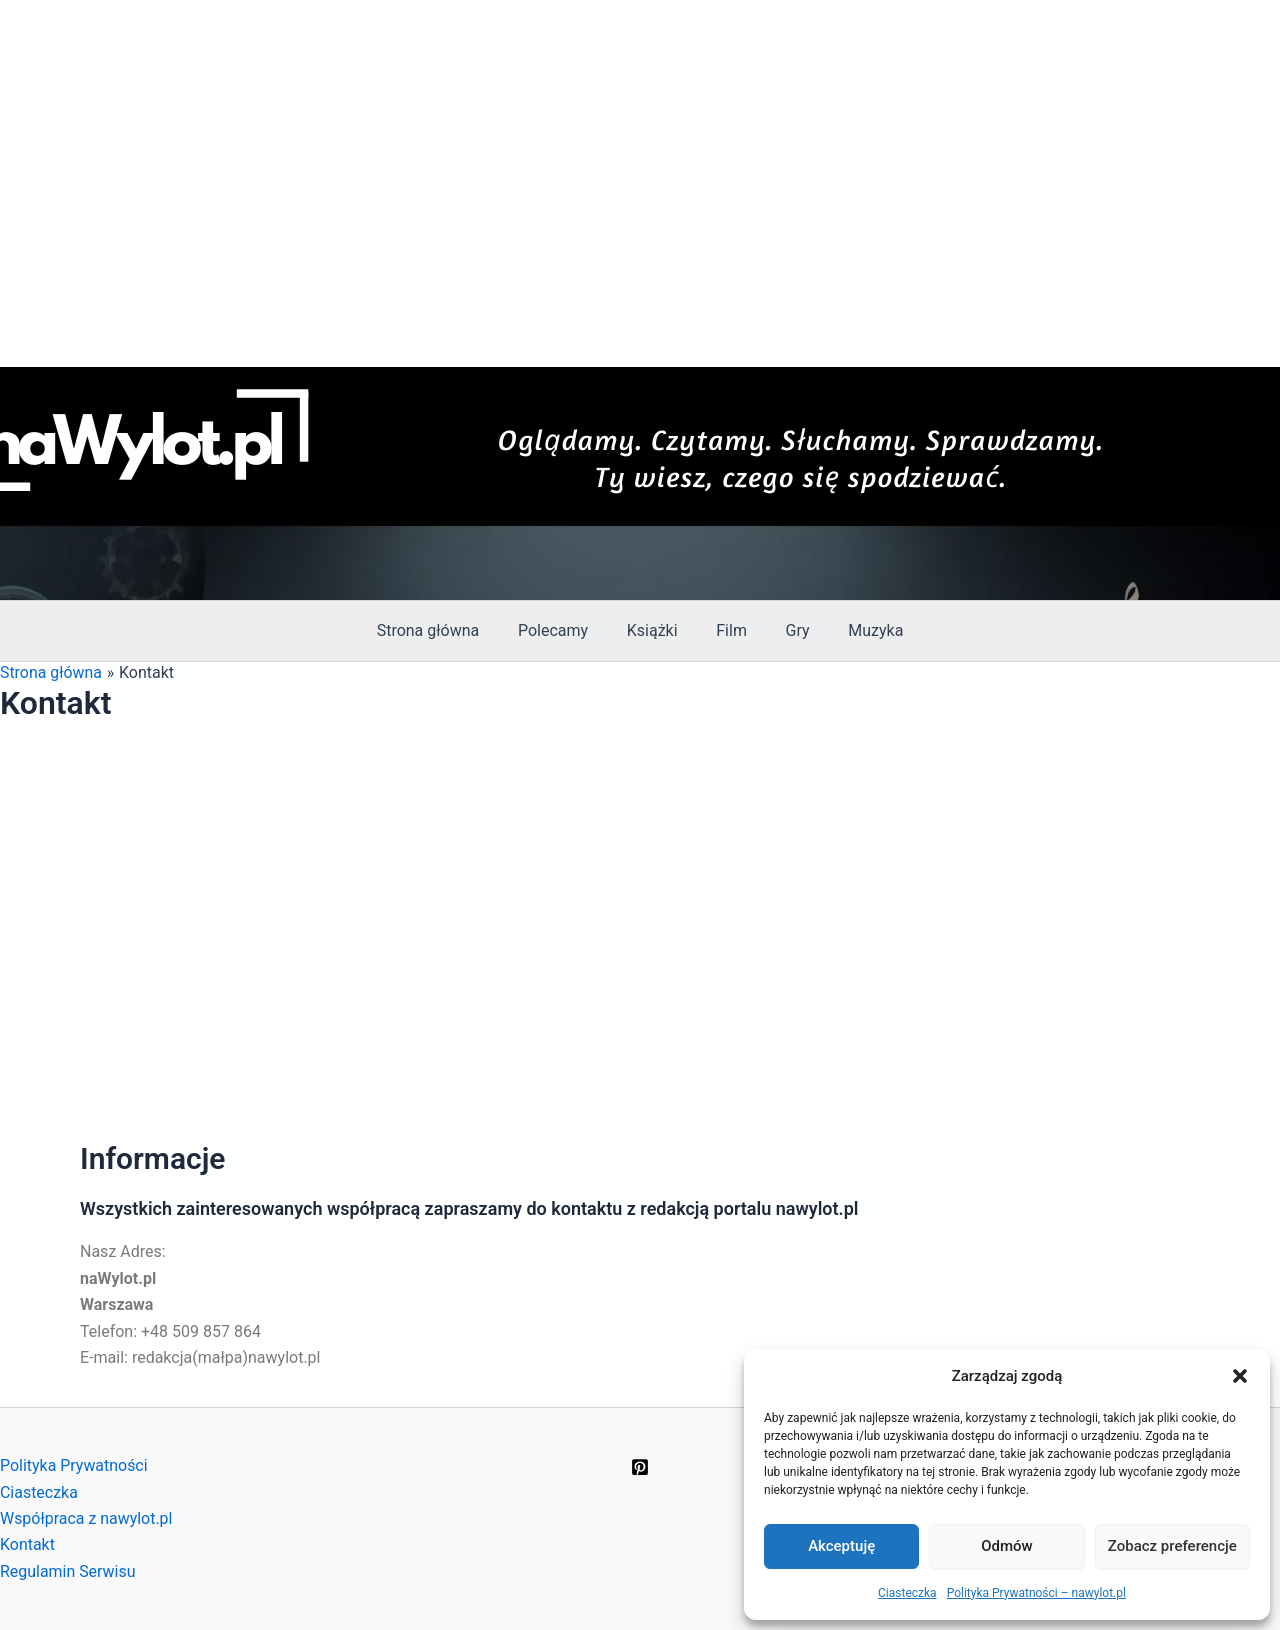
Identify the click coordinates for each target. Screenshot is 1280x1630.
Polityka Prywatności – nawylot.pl (1036, 1593)
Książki (655, 630)
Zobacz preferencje (1172, 1546)
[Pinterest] (640, 1467)
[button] (1240, 1376)
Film (728, 630)
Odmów (1007, 1546)
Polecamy (563, 630)
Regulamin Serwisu (68, 1571)
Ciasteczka (907, 1593)
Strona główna (444, 630)
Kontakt (27, 1544)
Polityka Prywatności (74, 1465)
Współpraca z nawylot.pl (86, 1518)
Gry (788, 630)
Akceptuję (841, 1546)
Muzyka (859, 630)
